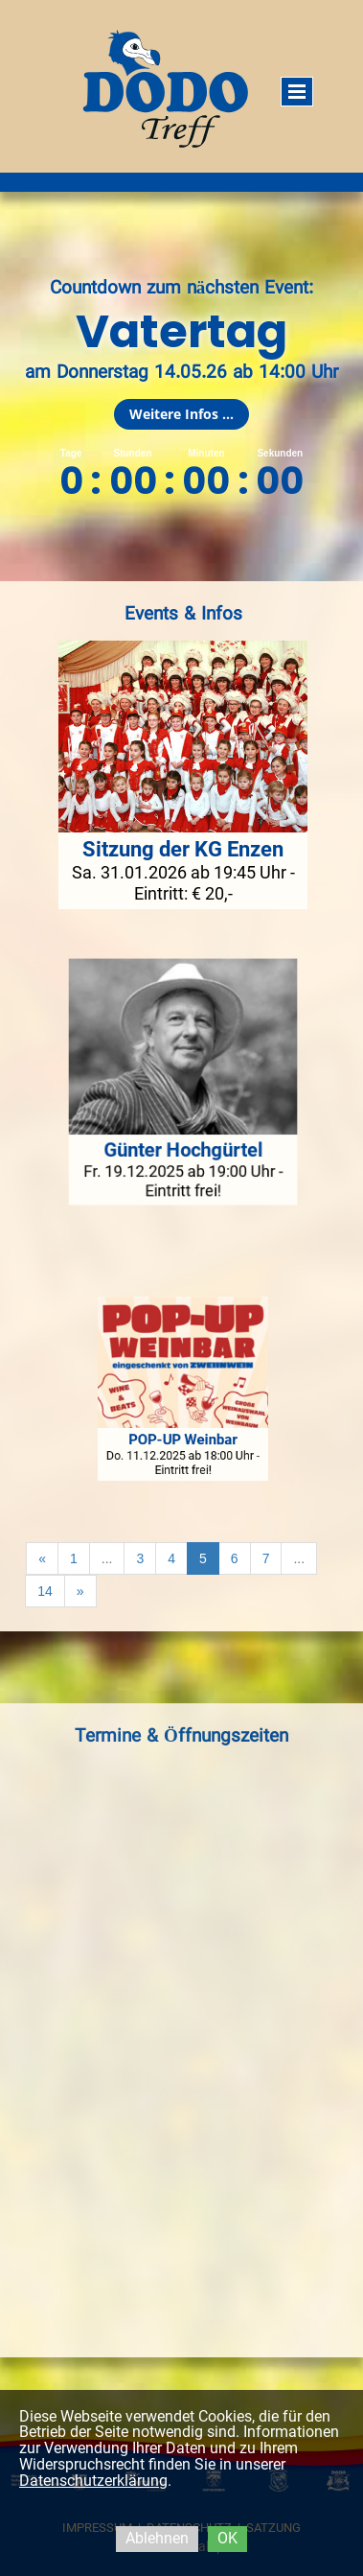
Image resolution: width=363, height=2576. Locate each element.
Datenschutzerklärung (93, 2480)
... (107, 1558)
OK (227, 2538)
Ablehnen (157, 2538)
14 (45, 1591)
